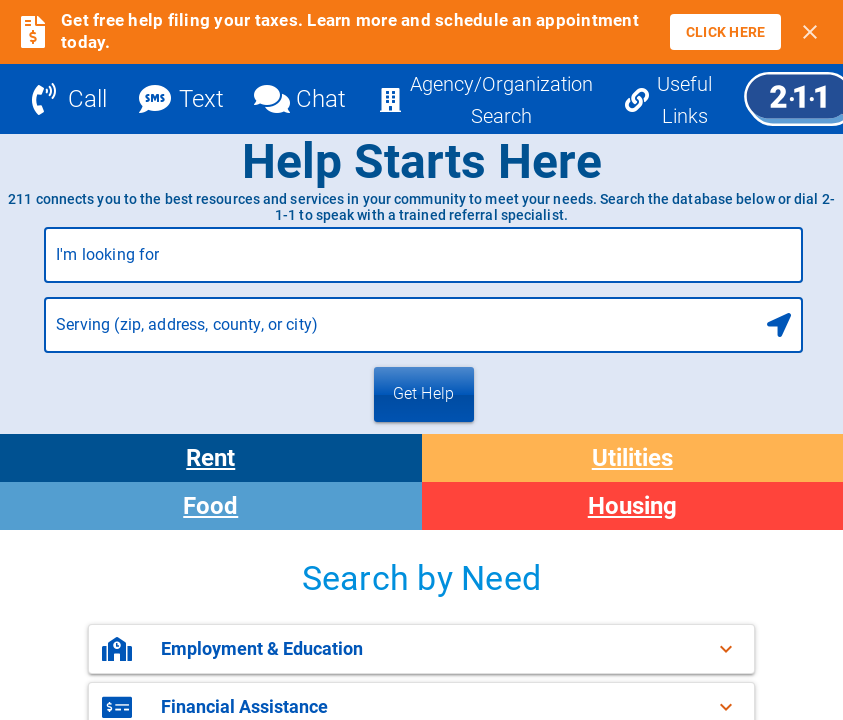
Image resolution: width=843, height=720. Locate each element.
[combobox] (423, 263)
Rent (210, 458)
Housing (632, 506)
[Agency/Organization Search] (485, 99)
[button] (421, 649)
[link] (726, 32)
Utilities (632, 458)
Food (210, 506)
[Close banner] (810, 32)
